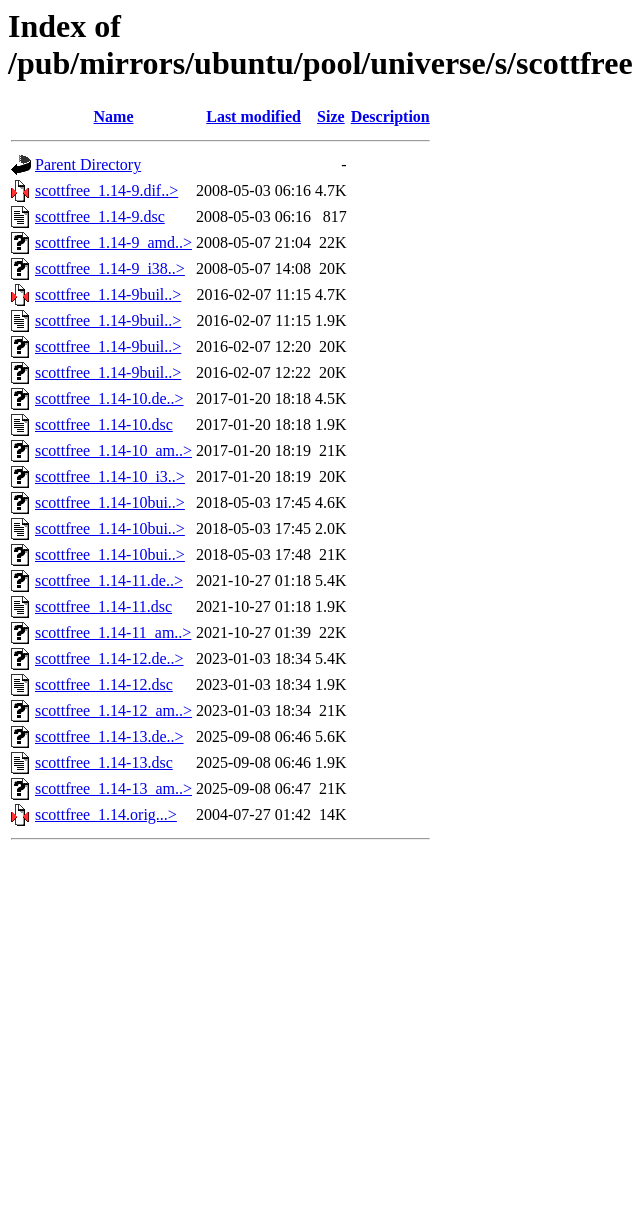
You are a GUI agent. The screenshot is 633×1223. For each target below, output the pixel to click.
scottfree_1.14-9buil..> (108, 294)
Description (390, 116)
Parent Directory (88, 164)
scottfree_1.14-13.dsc (104, 762)
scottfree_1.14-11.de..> (109, 580)
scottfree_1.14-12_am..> (113, 710)
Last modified (253, 116)
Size (331, 116)
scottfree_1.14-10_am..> (113, 450)
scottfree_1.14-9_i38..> (110, 268)
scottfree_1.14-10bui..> (110, 502)
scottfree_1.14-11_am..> (113, 632)
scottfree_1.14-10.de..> (109, 398)
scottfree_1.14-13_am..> (113, 788)
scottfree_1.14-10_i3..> (110, 476)
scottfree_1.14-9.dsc (100, 216)
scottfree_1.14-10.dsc (104, 424)
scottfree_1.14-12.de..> (109, 658)
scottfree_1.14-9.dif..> (106, 190)
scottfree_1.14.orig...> (106, 814)
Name (114, 116)
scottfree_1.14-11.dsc (103, 606)
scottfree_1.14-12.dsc (104, 684)
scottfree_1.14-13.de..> (109, 736)
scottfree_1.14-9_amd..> (113, 242)
